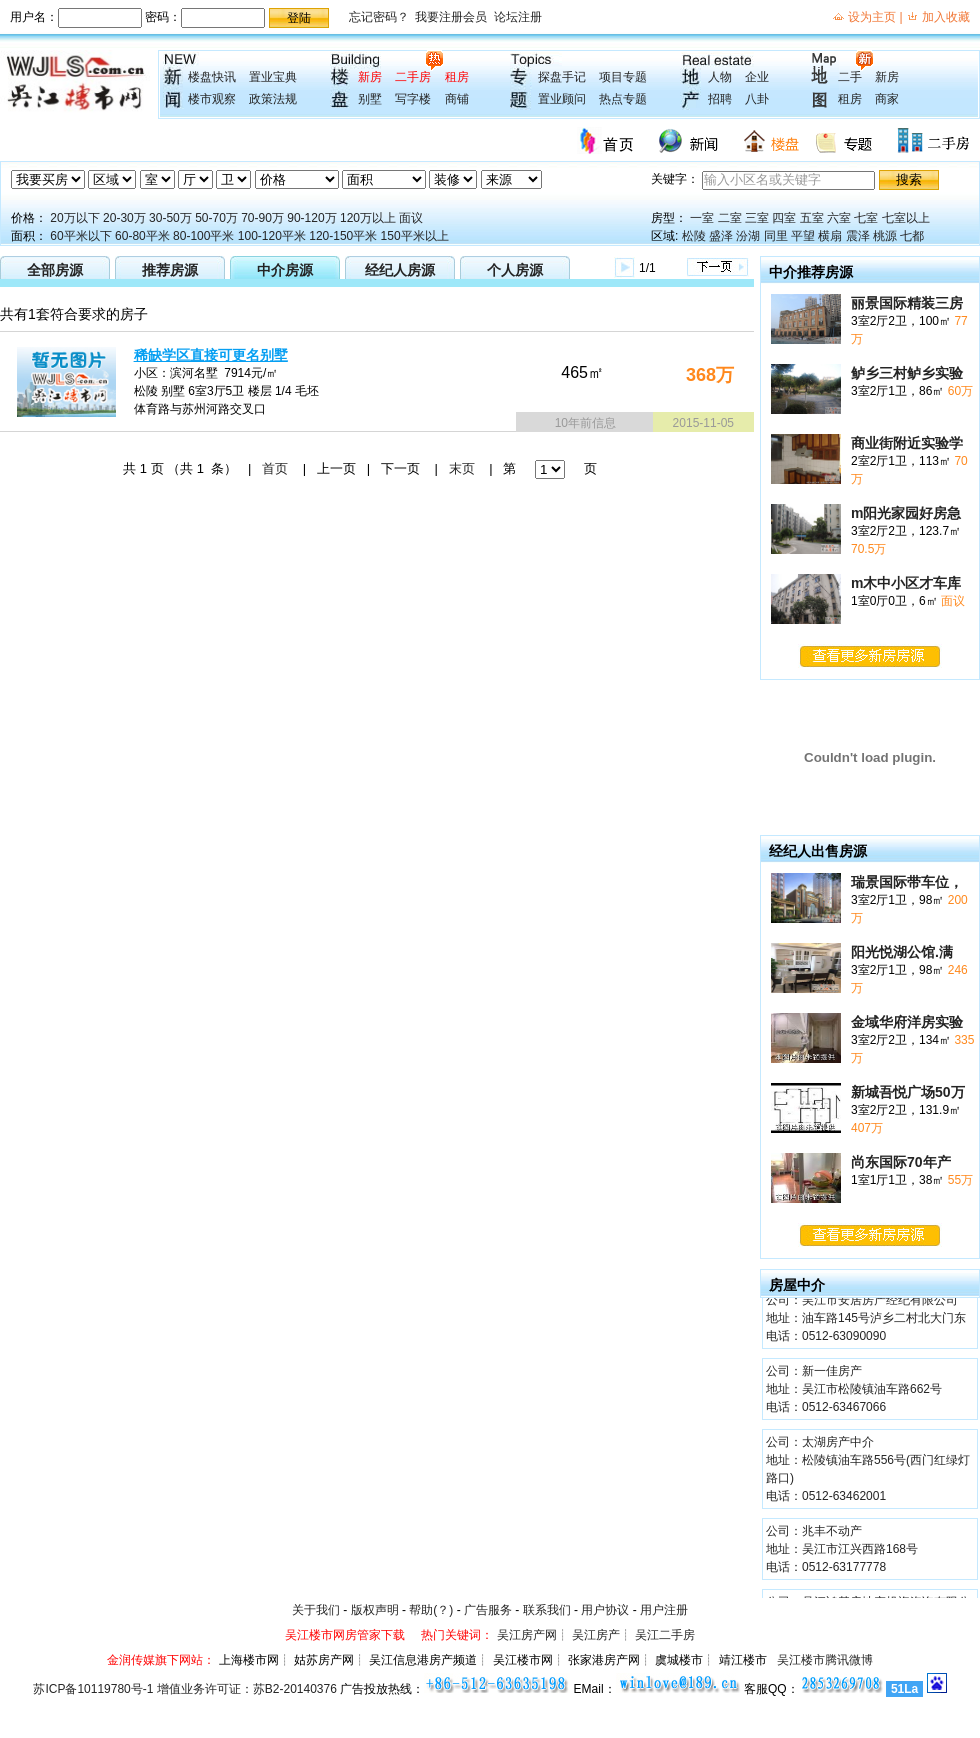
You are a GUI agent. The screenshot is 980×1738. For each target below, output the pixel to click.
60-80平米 (142, 236)
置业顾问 (562, 99)
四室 (784, 218)
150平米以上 (415, 236)
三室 (757, 218)
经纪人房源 (400, 270)
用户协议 (605, 1610)
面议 (411, 218)
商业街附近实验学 (907, 443)
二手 (850, 77)
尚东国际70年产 (901, 1162)
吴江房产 (596, 1635)
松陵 (694, 236)
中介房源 (285, 270)
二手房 (413, 77)
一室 (702, 218)
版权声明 (375, 1610)
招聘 (720, 99)
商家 (887, 99)
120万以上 (368, 218)
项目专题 (623, 77)
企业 (757, 77)
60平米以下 (80, 236)
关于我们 (316, 1610)
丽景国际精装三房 (907, 303)
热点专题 (623, 99)
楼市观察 (212, 99)
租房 (457, 77)
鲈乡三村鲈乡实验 (907, 373)
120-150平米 (343, 236)
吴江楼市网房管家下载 (345, 1635)
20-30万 (124, 218)
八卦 (757, 99)
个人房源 (515, 270)
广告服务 (488, 1610)
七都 (912, 236)
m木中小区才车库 (906, 583)
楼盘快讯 (212, 77)
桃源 (885, 236)
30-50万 (170, 218)
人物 (720, 77)
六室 (839, 218)
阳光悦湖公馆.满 (902, 952)
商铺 (457, 99)
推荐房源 (170, 270)
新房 (370, 77)
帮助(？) (431, 1610)
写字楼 (413, 99)
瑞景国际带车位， (907, 882)
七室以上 (906, 218)
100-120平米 (272, 236)
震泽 (858, 236)
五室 (812, 218)
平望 (803, 236)
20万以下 (74, 218)
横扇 (830, 236)
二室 (730, 218)
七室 (866, 218)
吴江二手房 (665, 1635)
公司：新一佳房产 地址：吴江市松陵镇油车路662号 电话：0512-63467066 (854, 1391)
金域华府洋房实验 (907, 1022)
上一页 (336, 468)
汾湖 (748, 236)
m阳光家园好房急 (906, 513)
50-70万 (216, 218)
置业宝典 (273, 77)
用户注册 (664, 1610)
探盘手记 (562, 77)
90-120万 (311, 218)
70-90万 (262, 218)
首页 (275, 468)
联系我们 (547, 1610)
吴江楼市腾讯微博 (825, 1660)
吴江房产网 (527, 1635)
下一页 (400, 468)
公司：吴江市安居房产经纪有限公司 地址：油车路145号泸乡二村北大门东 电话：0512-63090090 (866, 1320)
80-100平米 (203, 236)
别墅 (370, 99)
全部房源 (55, 270)
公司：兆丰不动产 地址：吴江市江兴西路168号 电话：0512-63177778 (842, 1551)
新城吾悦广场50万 (908, 1092)
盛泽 (721, 236)
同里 (776, 236)
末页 (462, 468)
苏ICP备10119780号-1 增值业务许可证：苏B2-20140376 (184, 1689)
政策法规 (273, 99)
